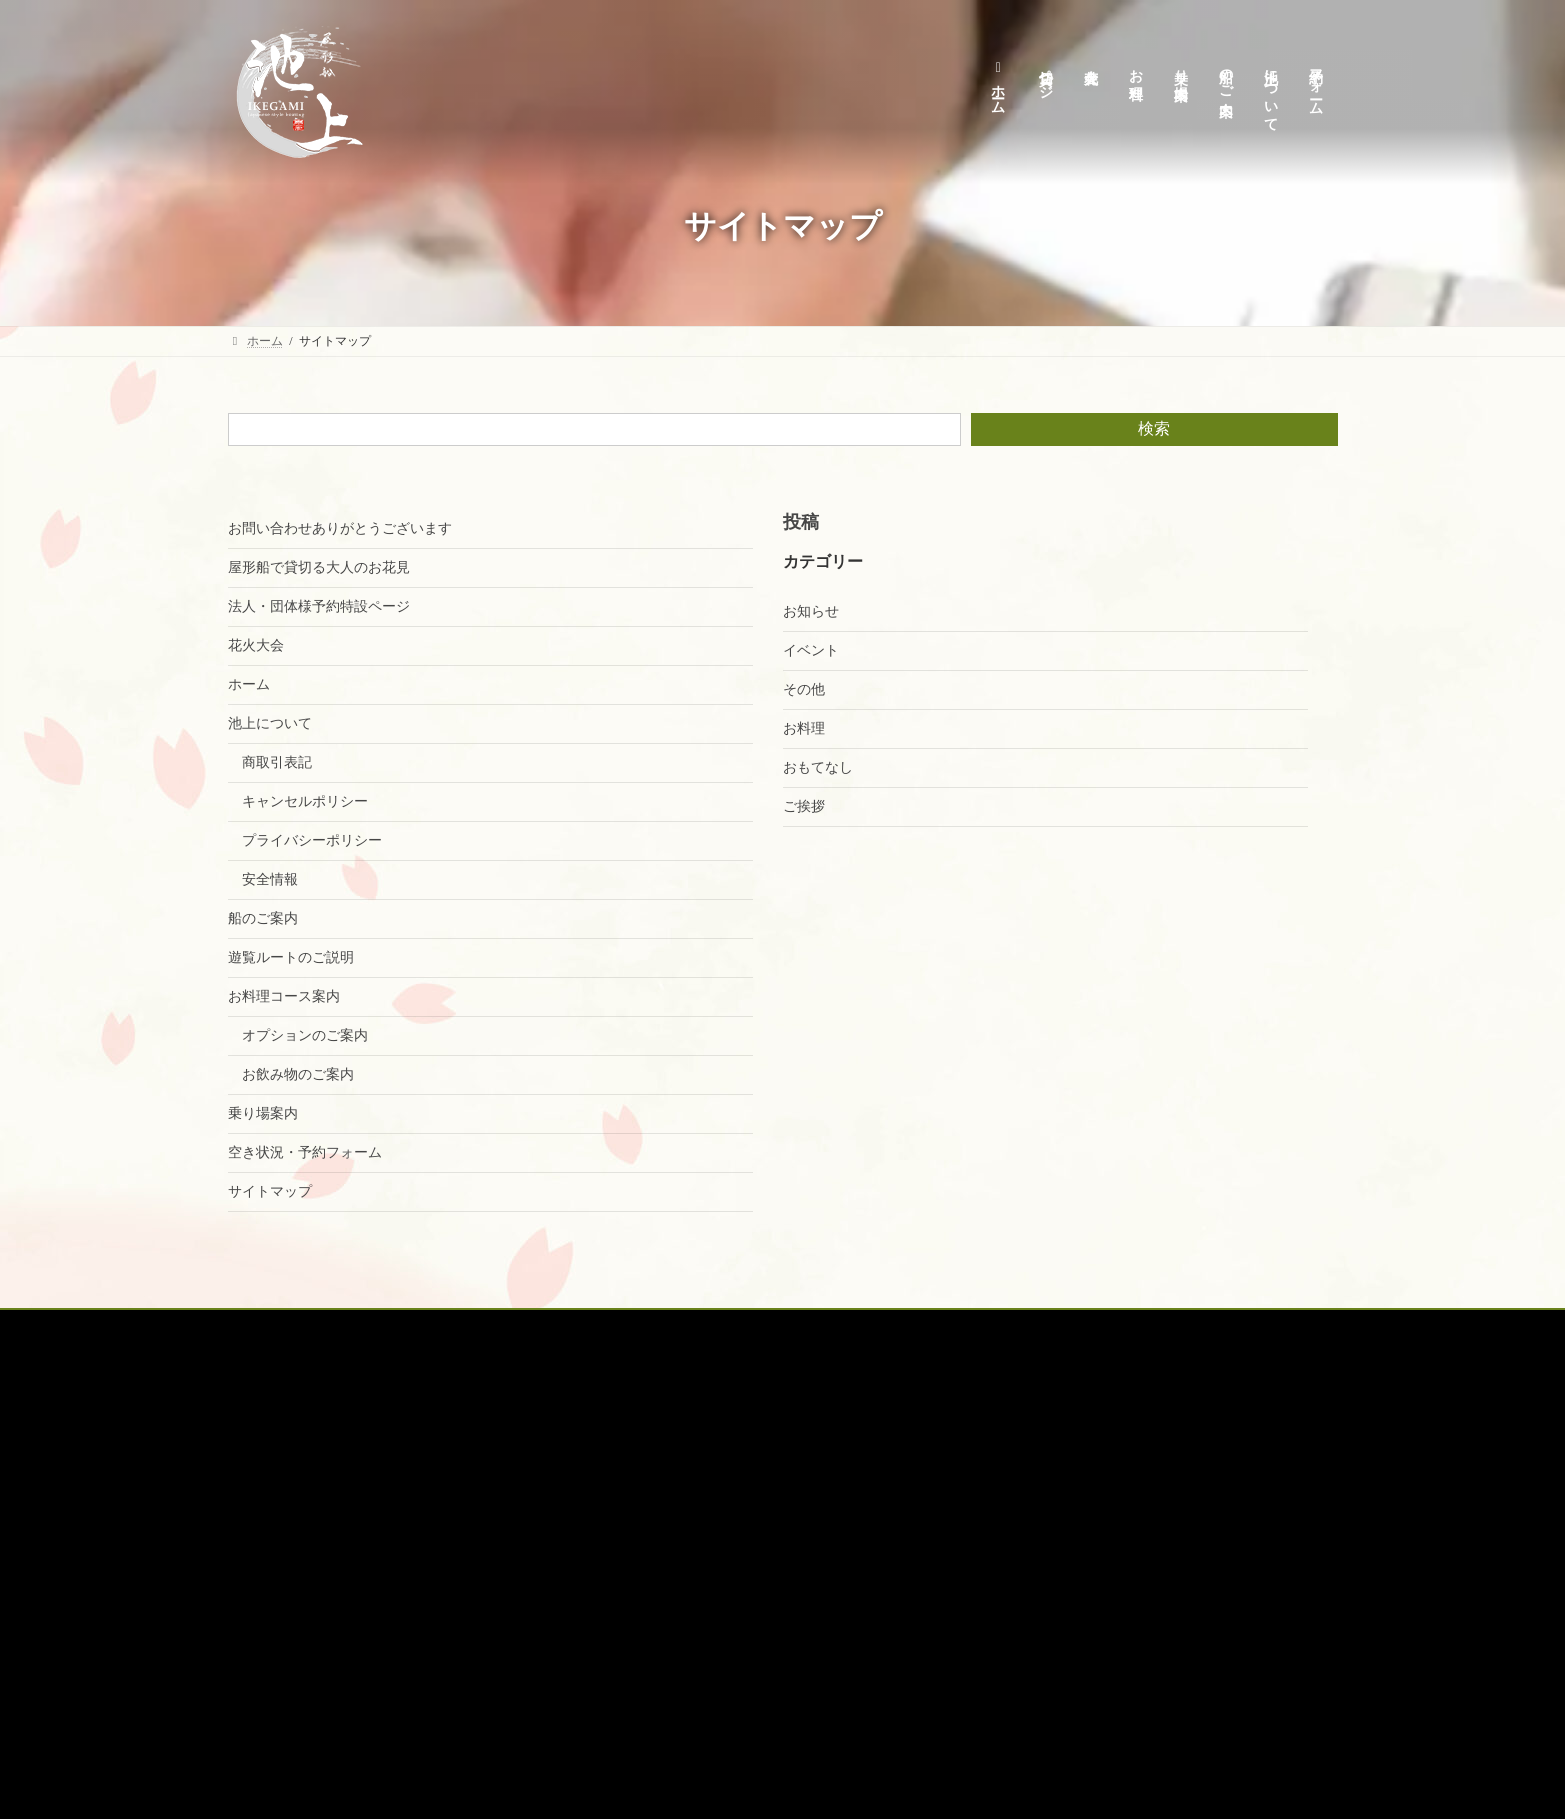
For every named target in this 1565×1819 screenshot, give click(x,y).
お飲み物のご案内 (300, 1074)
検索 (1154, 428)
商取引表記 (279, 762)
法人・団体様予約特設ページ (319, 606)
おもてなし (818, 767)
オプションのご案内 (307, 1035)
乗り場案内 (263, 1113)
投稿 (801, 522)
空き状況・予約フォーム (305, 1152)
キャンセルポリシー (307, 801)
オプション (865, 1328)
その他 (804, 689)
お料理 (804, 728)
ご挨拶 (804, 806)
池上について (270, 723)
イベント (811, 650)
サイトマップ (270, 1191)
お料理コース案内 (284, 996)
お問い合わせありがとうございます (340, 528)
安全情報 (272, 879)
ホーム (249, 684)
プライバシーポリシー (314, 840)
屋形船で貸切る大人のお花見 (319, 567)
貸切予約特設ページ (377, 1328)
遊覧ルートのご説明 (291, 957)
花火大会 (256, 645)
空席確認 (959, 1328)
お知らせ (811, 611)
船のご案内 (263, 918)
